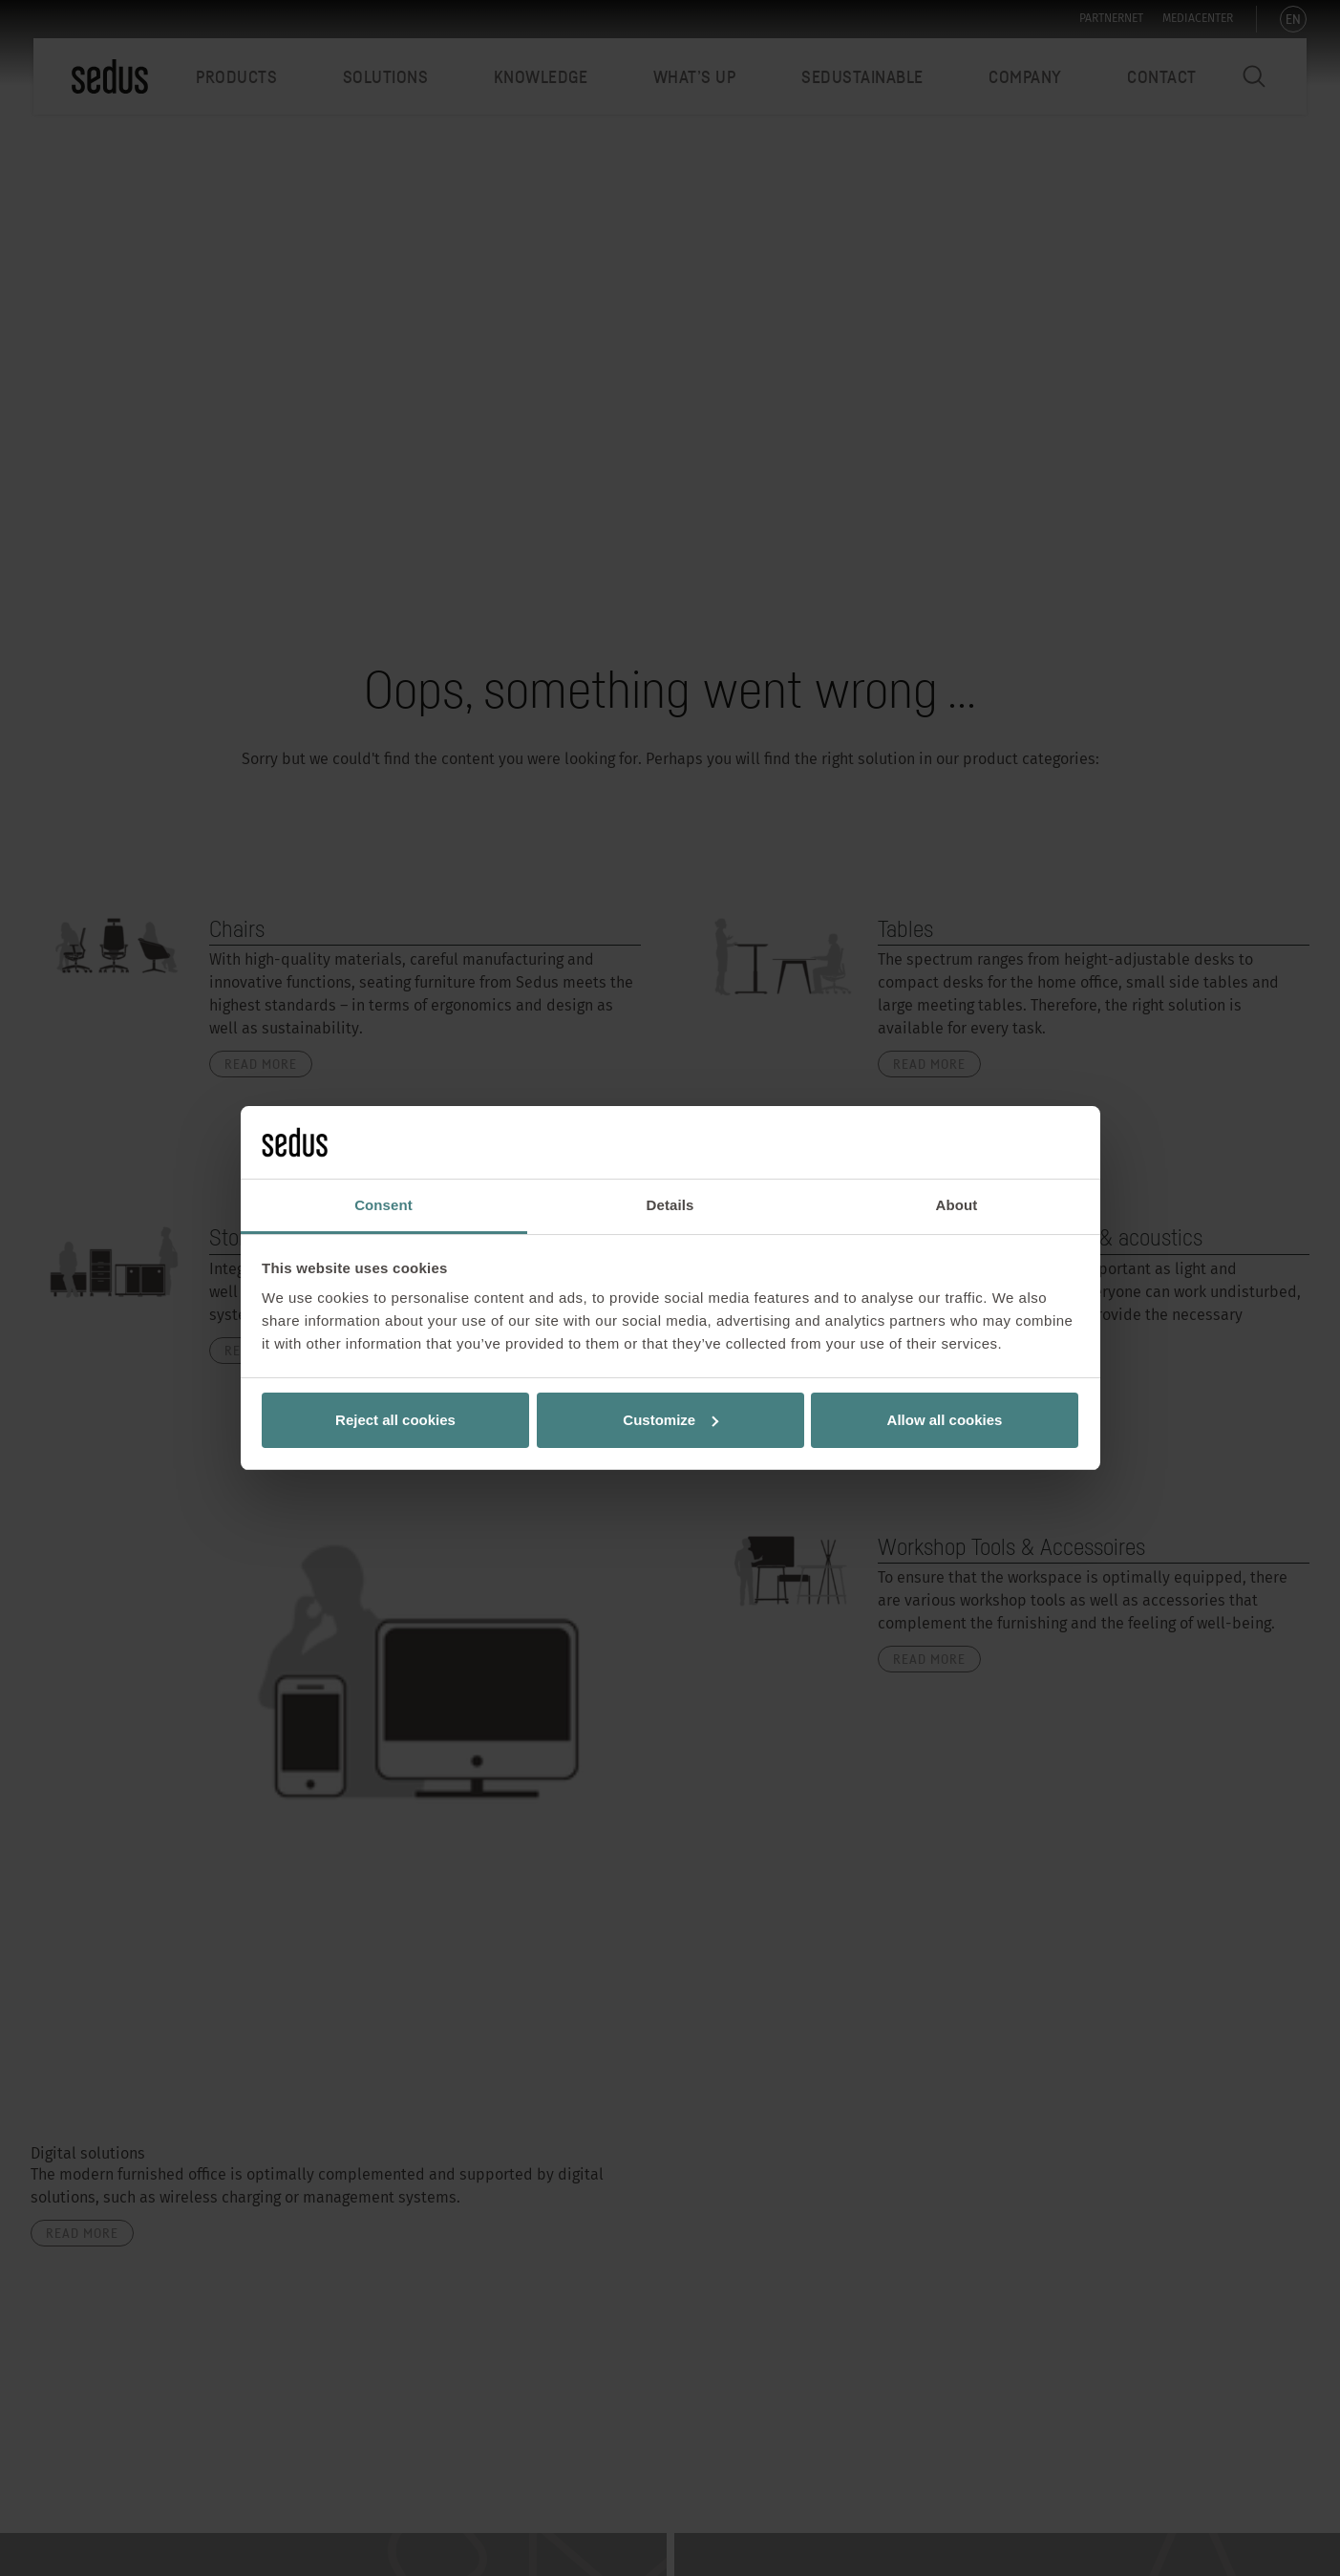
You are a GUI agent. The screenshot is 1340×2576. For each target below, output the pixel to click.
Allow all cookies (945, 1420)
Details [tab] (670, 1205)
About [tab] (957, 1205)
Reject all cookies (395, 1420)
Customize (670, 1420)
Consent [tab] (383, 1205)
